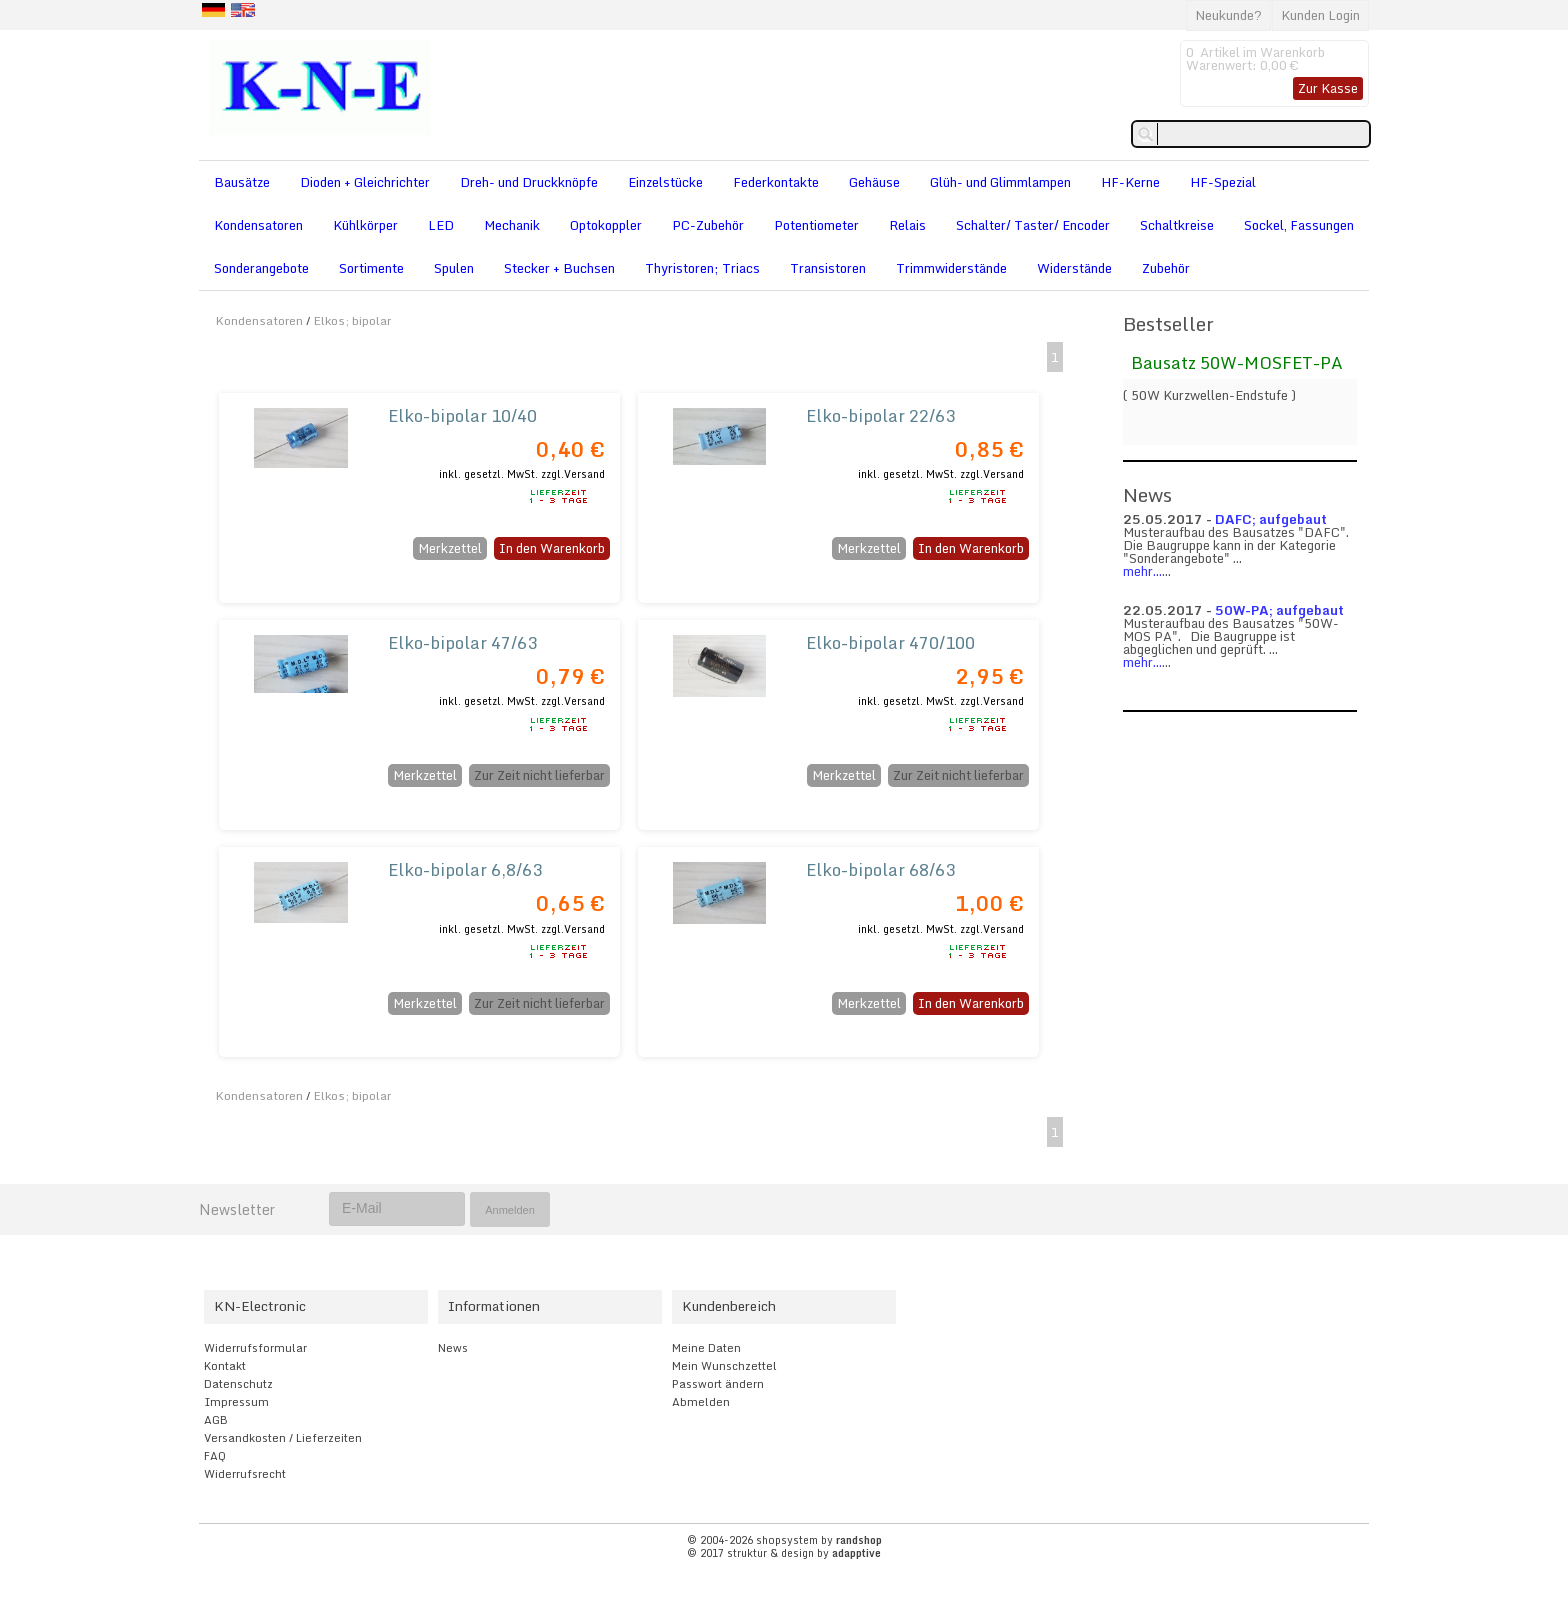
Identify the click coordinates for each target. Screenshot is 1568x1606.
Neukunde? (1228, 15)
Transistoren (828, 268)
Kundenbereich (729, 1306)
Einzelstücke (665, 182)
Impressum (236, 1402)
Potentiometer (816, 225)
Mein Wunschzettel (724, 1366)
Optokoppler (606, 225)
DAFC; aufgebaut (1271, 519)
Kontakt (225, 1366)
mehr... (1142, 571)
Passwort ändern (718, 1384)
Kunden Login (1320, 15)
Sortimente (371, 268)
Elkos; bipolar (352, 320)
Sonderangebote (261, 268)
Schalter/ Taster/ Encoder (1033, 225)
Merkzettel (450, 548)
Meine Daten (706, 1348)
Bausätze (242, 182)
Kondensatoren (258, 225)
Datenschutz (238, 1384)
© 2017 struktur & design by (784, 1553)
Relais (907, 225)
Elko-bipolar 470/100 (890, 642)
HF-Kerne (1130, 182)
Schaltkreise (1177, 225)
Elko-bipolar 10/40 (462, 415)
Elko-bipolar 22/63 (880, 415)
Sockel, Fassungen (1299, 225)
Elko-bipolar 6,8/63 (465, 869)
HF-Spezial (1223, 182)
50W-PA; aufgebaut (1279, 610)
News (453, 1348)
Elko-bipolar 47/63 (462, 642)
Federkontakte (776, 182)
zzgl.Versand (573, 474)
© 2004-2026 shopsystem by (784, 1540)
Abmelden (701, 1402)
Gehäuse (874, 182)
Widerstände (1074, 268)
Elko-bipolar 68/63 (880, 869)
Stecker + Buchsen (559, 268)
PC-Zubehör (708, 225)
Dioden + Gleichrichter (365, 182)
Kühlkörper (365, 225)
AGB (216, 1420)
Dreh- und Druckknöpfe (529, 182)
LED (441, 225)
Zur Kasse (1328, 88)
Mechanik (512, 225)
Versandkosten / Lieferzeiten (283, 1438)
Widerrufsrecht (245, 1474)
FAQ (215, 1456)
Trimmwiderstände (951, 268)
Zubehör (1166, 268)
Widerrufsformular (255, 1348)
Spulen (454, 268)
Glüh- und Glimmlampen (1000, 182)
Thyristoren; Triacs (702, 268)
